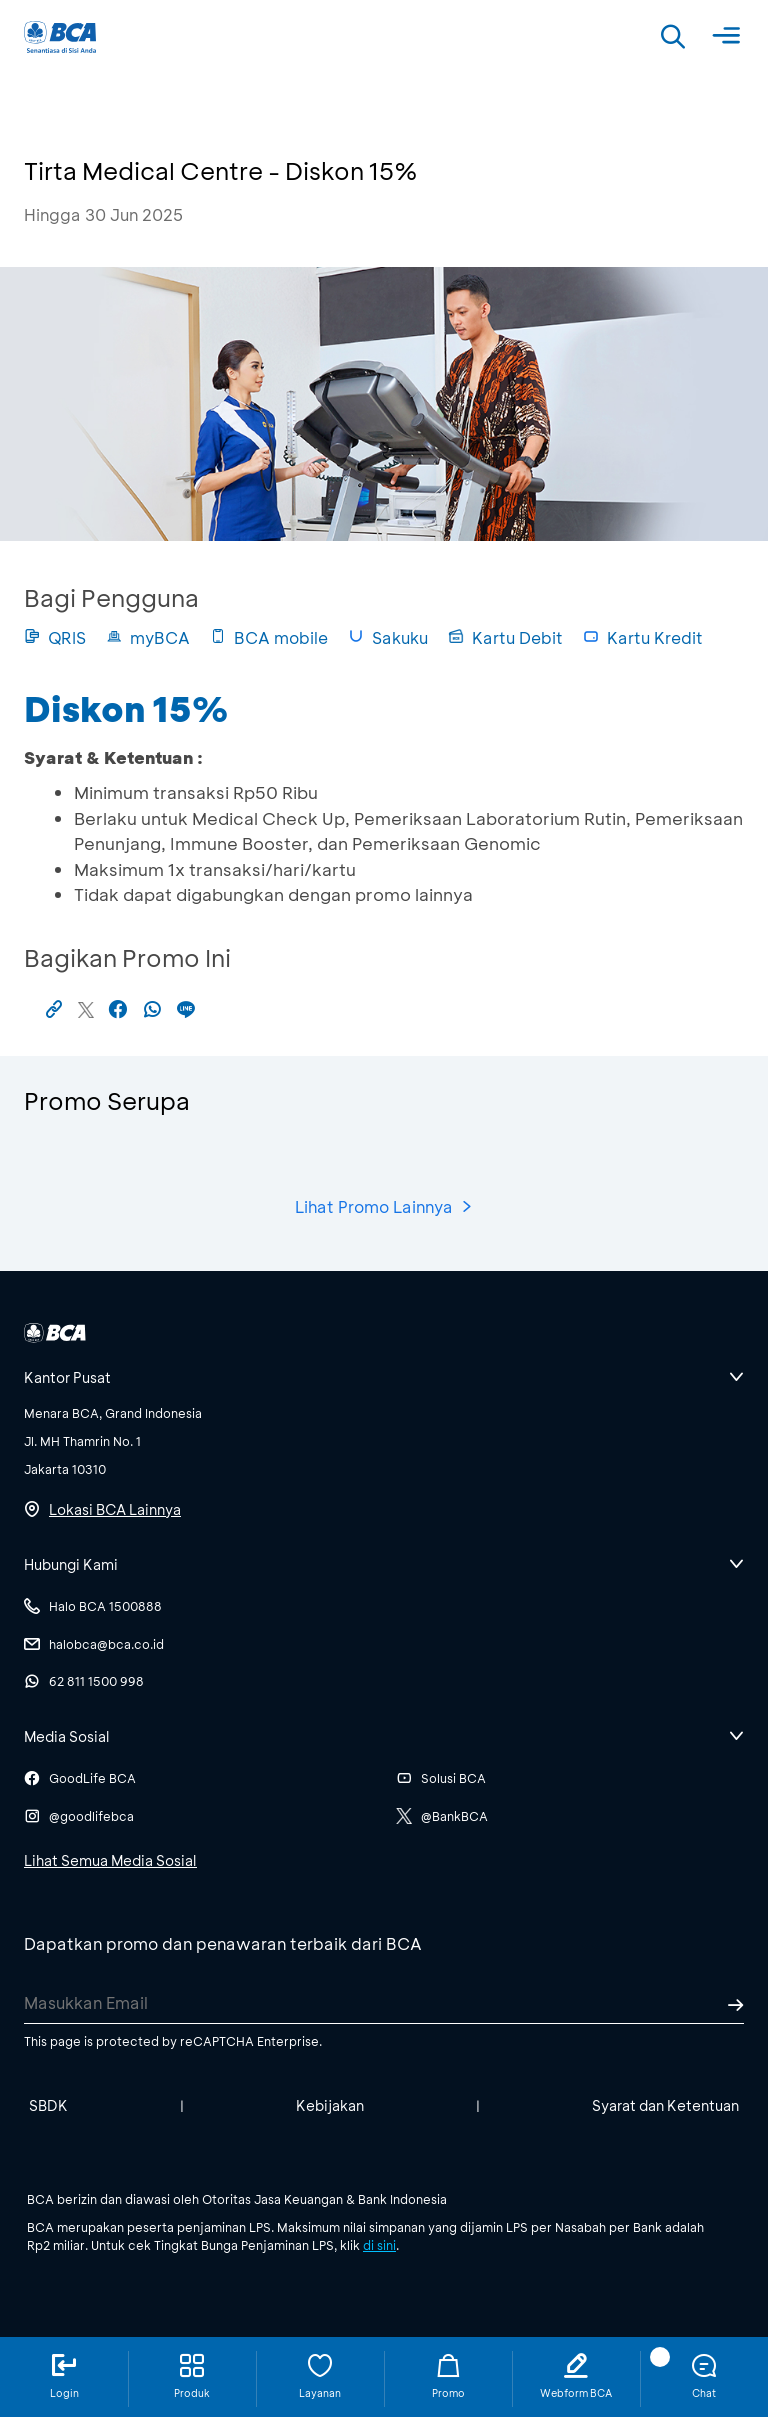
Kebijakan (330, 2105)
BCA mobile (269, 637)
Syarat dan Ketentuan (665, 2105)
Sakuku (388, 637)
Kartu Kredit (643, 637)
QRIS (55, 637)
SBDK (48, 2105)
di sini (379, 2245)
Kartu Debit (505, 637)
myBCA (148, 637)
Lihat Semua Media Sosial (110, 1860)
